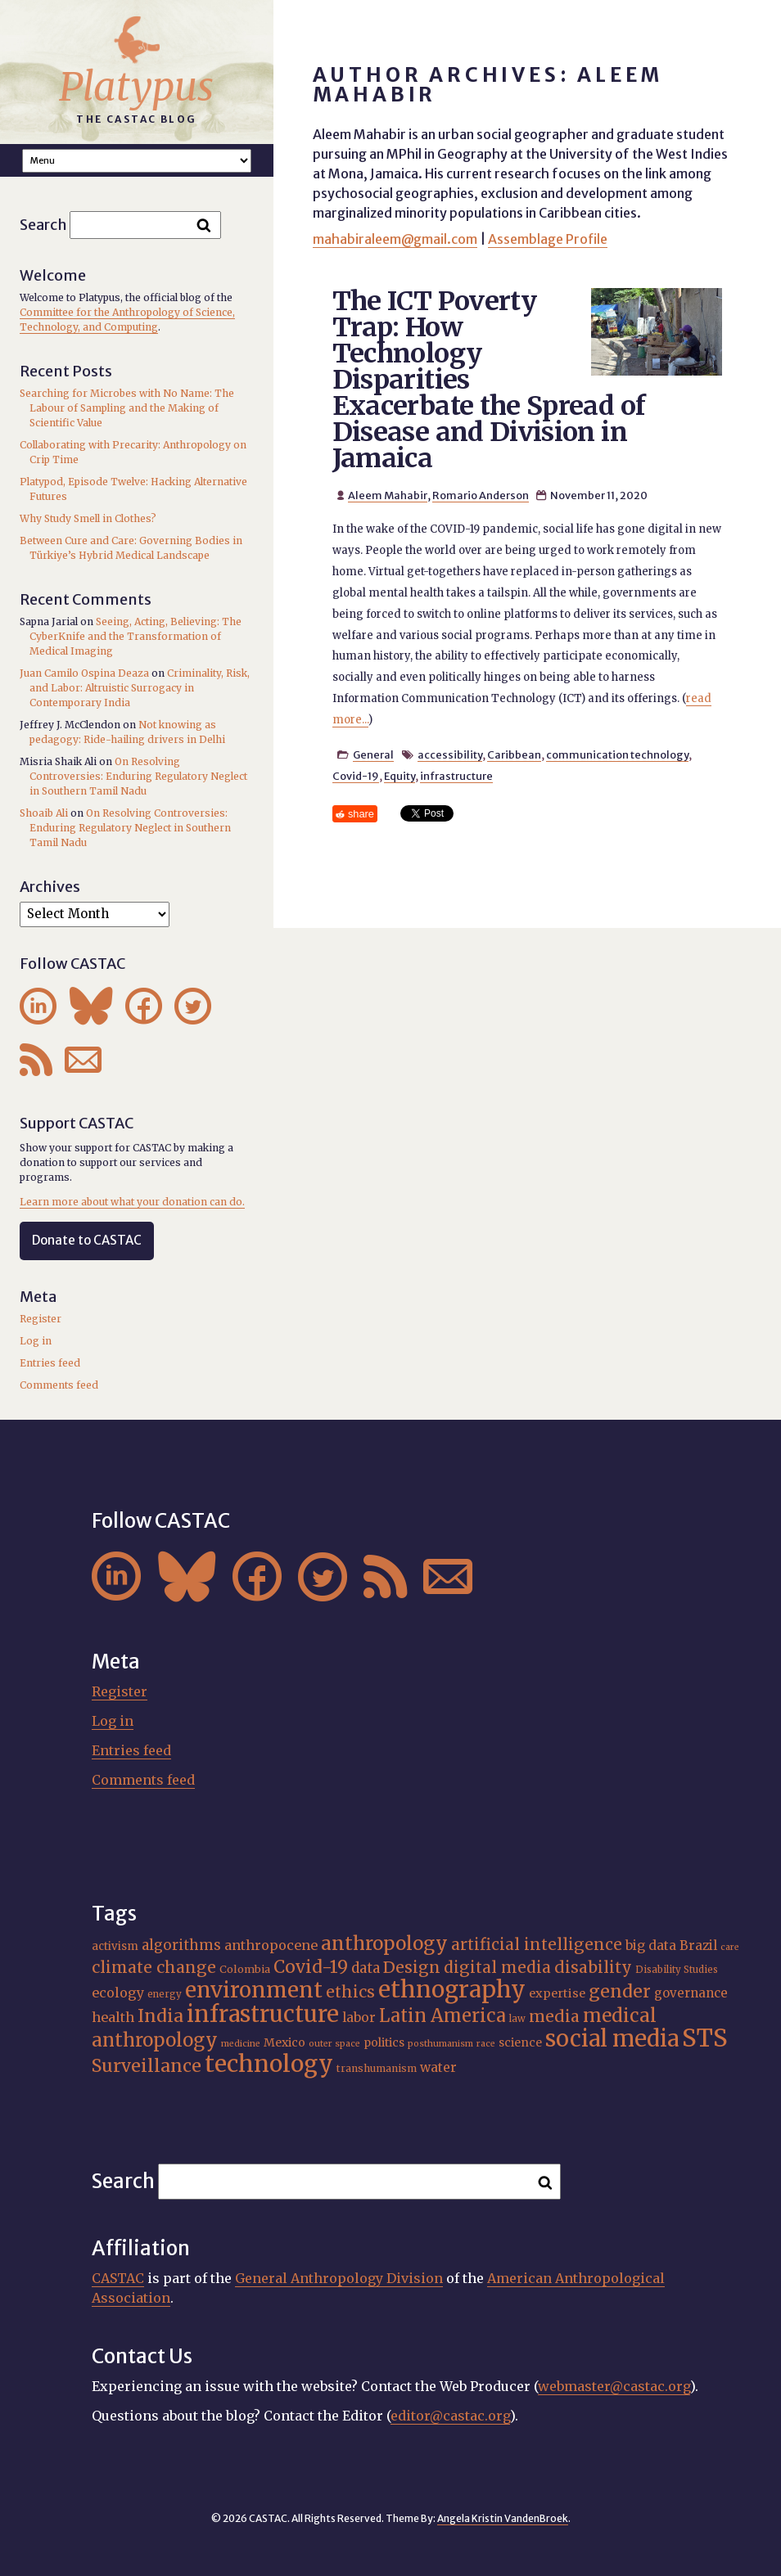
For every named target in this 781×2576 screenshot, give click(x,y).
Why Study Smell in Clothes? (88, 518)
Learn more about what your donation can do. (132, 1202)
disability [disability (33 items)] (593, 1967)
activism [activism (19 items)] (115, 1946)
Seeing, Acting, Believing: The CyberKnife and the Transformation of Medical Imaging (135, 636)
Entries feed (50, 1363)
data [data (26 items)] (365, 1968)
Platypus (136, 86)
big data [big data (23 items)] (650, 1945)
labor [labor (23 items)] (359, 2017)
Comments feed (59, 1385)
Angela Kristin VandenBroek (502, 2518)
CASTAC (118, 2278)
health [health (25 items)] (113, 2017)
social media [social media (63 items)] (612, 2038)
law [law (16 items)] (517, 2018)
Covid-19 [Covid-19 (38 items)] (310, 1967)
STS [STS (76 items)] (705, 2038)
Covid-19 (355, 775)
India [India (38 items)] (160, 2016)
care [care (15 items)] (729, 1947)
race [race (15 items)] (485, 2043)
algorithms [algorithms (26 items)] (181, 1945)
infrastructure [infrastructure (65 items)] (263, 2014)
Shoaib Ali (44, 813)
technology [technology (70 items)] (269, 2063)
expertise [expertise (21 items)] (557, 1993)
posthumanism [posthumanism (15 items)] (440, 2043)
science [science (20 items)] (520, 2042)
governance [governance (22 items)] (691, 1993)
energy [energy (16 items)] (164, 1994)
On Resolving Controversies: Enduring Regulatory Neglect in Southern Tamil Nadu (138, 776)
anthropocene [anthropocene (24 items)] (271, 1945)
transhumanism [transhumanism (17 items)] (376, 2068)
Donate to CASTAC (87, 1240)
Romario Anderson (480, 495)
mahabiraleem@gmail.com (395, 239)
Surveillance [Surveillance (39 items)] (146, 2066)
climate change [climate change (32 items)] (154, 1967)
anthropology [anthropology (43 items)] (384, 1943)
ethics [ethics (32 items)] (350, 1992)
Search (43, 224)
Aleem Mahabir (387, 495)
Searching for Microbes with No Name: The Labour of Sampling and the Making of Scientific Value (127, 408)
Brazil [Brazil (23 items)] (698, 1945)
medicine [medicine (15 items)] (240, 2043)
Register (40, 1319)
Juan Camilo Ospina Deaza (84, 673)
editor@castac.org (450, 2415)
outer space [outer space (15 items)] (334, 2043)
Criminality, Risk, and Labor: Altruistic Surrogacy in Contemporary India (139, 688)
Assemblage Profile (547, 239)
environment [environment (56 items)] (254, 1990)
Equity (399, 775)
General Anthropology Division (339, 2278)
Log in (36, 1341)
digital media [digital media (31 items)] (497, 1967)
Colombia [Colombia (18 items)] (244, 1969)
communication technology (617, 754)
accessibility (450, 754)
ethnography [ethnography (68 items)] (452, 1989)
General (373, 754)
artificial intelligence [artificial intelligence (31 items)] (536, 1944)
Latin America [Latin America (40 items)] (442, 2016)
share (361, 814)
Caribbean (514, 754)
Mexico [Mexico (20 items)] (284, 2042)
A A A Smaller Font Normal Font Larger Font (136, 161)
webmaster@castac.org (614, 2386)
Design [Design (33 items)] (411, 1967)
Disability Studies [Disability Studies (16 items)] (676, 1969)
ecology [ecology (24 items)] (118, 1992)
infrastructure (456, 775)
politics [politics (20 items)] (383, 2042)
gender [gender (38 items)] (620, 1991)
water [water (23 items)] (438, 2067)
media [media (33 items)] (554, 2016)
